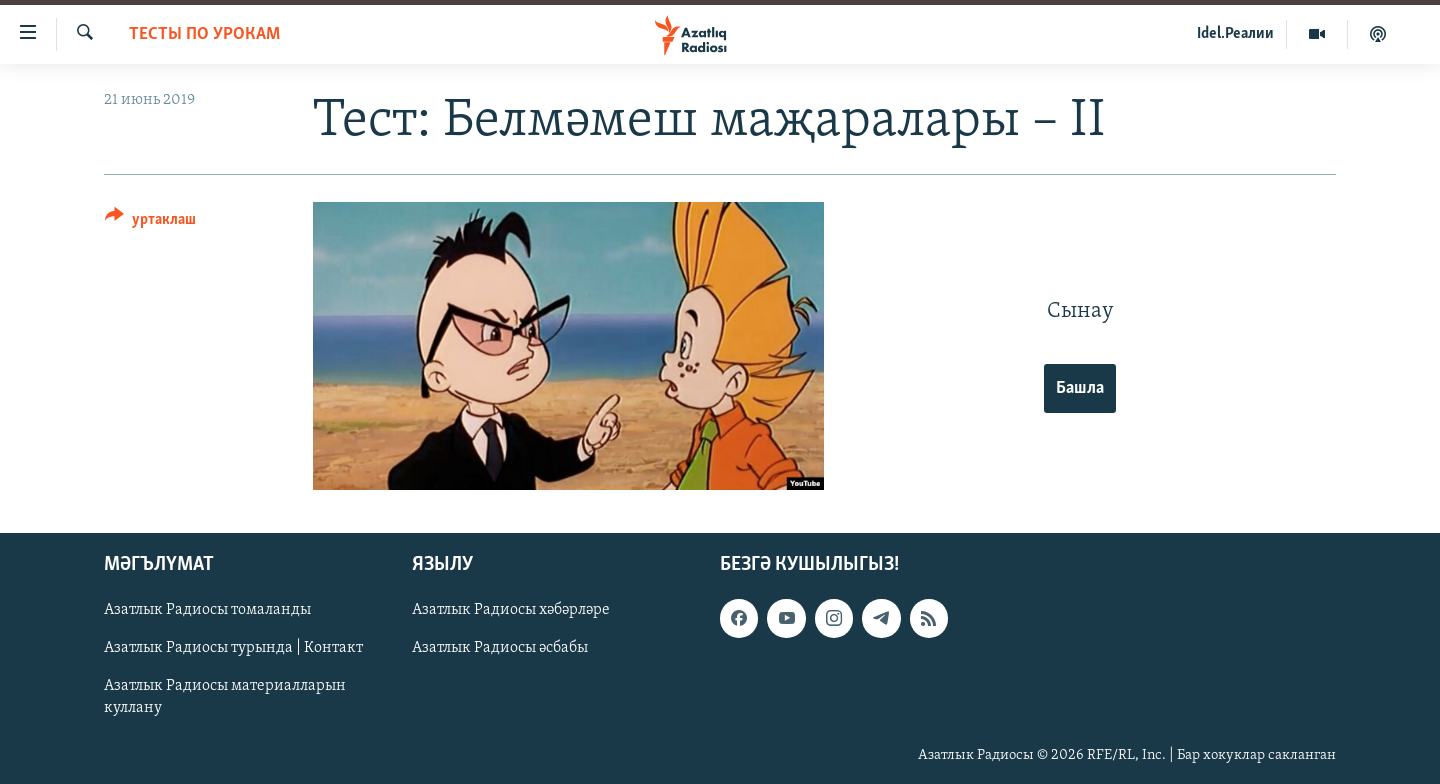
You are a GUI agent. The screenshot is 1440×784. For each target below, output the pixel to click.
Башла (1080, 388)
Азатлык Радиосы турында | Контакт (233, 648)
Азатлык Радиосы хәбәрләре (511, 610)
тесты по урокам (204, 34)
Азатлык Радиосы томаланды (207, 610)
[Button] (150, 222)
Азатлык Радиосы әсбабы (500, 648)
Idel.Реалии (1235, 34)
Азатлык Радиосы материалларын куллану (225, 697)
